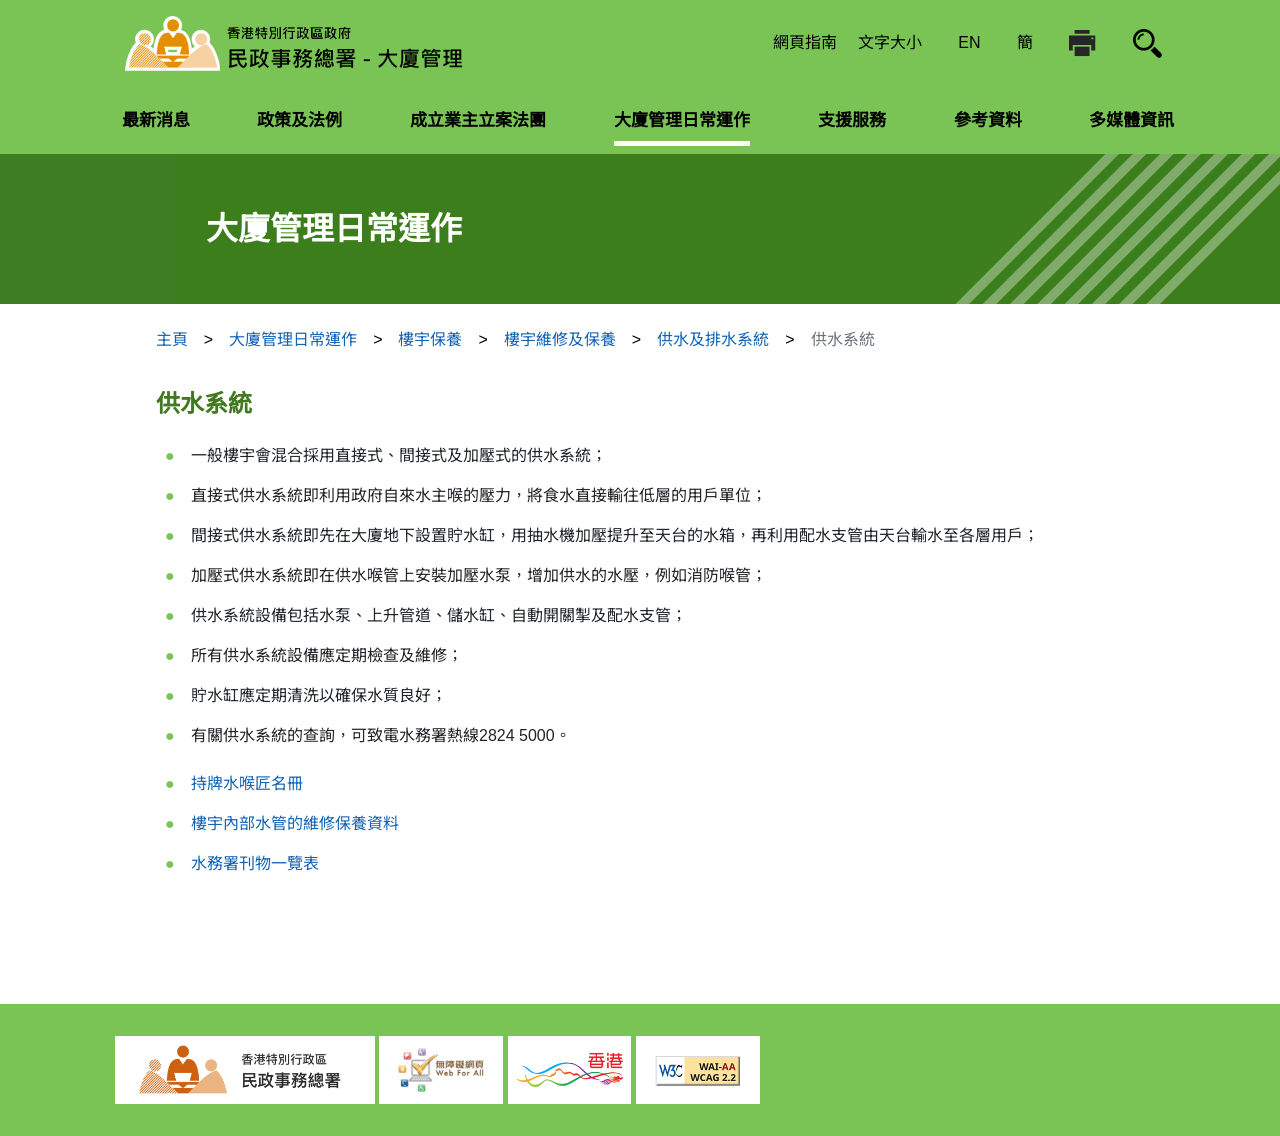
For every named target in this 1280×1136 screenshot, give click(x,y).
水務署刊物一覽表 (255, 863)
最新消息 (156, 120)
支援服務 (852, 120)
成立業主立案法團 (478, 120)
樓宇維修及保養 (560, 339)
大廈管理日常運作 (682, 120)
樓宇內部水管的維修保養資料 (295, 823)
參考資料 (988, 120)
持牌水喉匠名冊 (247, 783)
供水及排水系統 (713, 339)
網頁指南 (805, 42)
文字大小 (890, 42)
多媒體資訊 (1131, 120)
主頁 (172, 339)
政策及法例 (299, 120)
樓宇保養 (430, 339)
